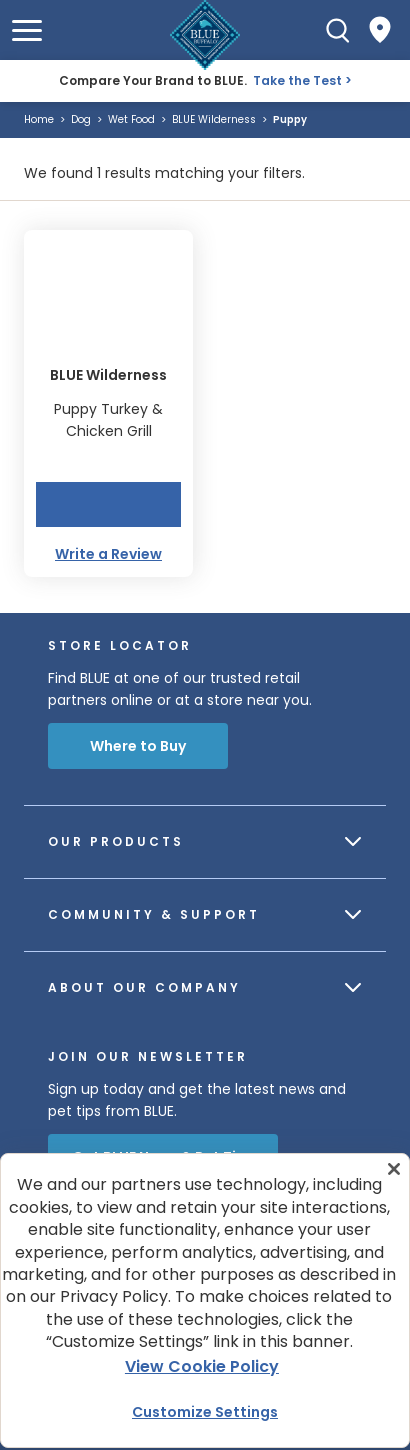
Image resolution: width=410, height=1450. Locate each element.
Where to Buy (138, 746)
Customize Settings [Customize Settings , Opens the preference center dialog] (205, 1412)
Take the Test (297, 80)
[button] (27, 30)
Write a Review (108, 554)
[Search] (338, 30)
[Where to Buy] (380, 30)
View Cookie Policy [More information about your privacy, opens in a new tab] (202, 1366)
